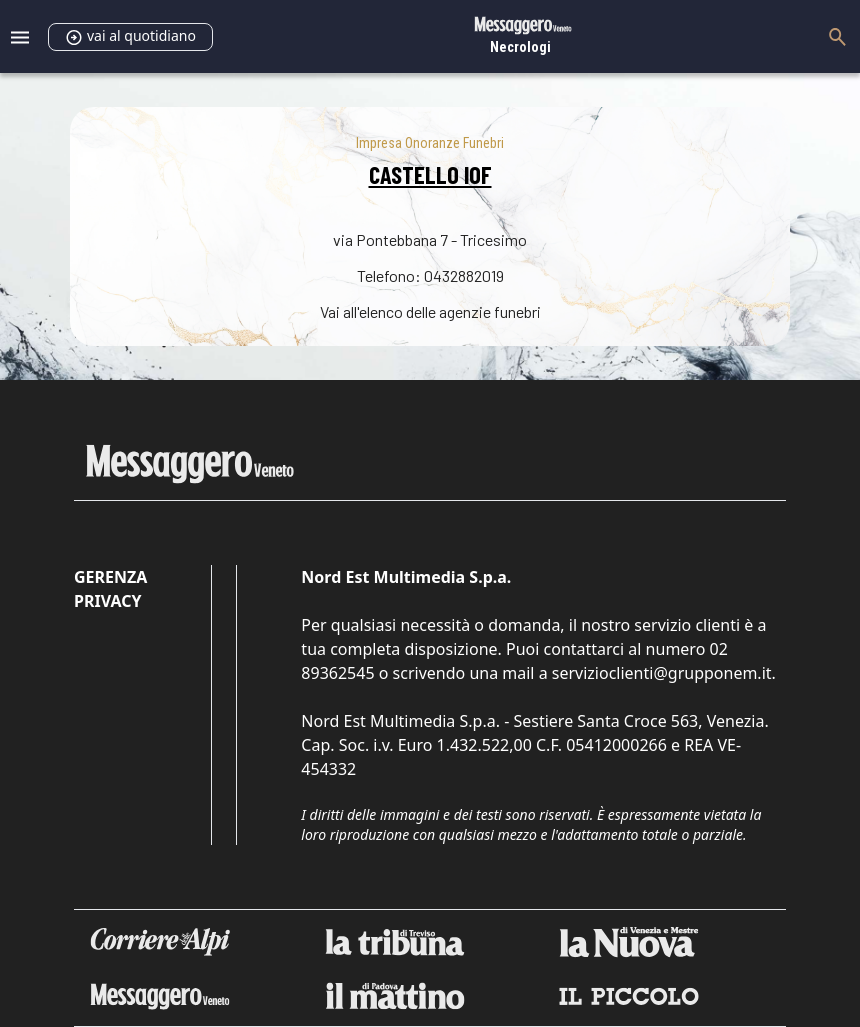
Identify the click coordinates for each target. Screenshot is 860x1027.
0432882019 (464, 275)
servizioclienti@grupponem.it (662, 673)
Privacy (107, 601)
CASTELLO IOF (430, 174)
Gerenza (110, 577)
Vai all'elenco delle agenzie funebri (430, 311)
